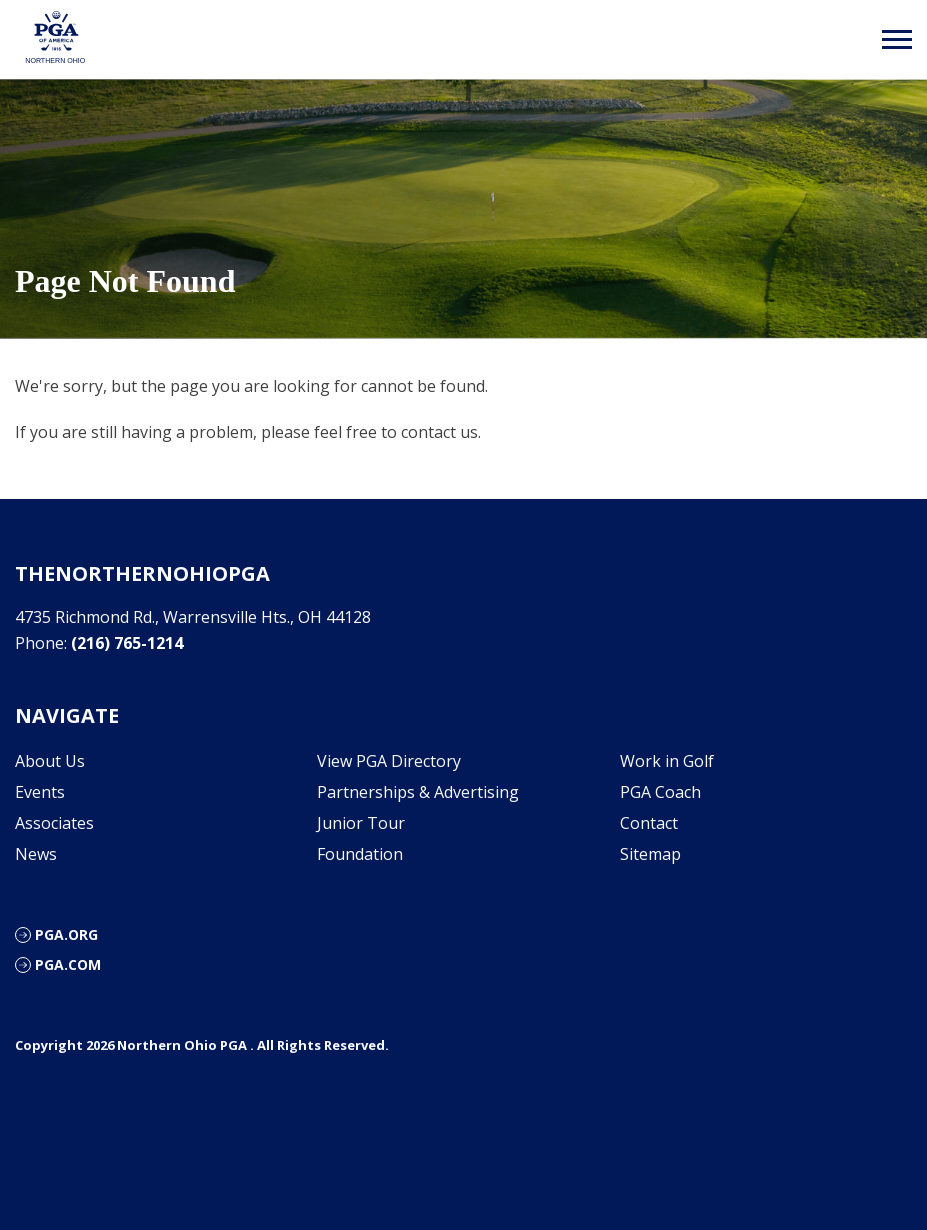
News (36, 854)
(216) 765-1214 (127, 643)
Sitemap (650, 854)
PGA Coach (660, 792)
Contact (649, 823)
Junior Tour (361, 823)
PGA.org (66, 934)
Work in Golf (667, 761)
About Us (50, 761)
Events (40, 792)
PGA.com (68, 964)
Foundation (360, 854)
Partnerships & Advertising (418, 792)
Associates (54, 823)
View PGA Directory (389, 761)
